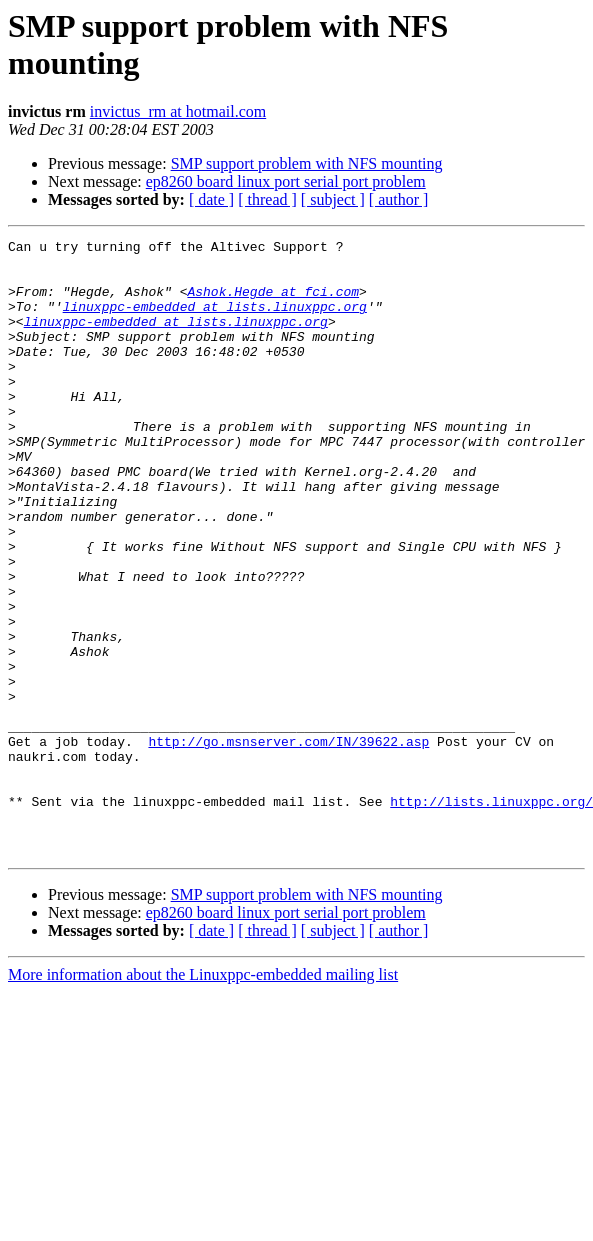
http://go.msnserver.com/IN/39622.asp (288, 843)
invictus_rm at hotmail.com (178, 111)
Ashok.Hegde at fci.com (273, 303)
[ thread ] (267, 199)
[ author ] (399, 199)
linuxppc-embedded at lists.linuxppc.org (215, 321)
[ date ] (211, 199)
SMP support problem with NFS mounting (307, 163)
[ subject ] (333, 199)
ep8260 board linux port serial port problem (286, 181)
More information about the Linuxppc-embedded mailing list (203, 1097)
